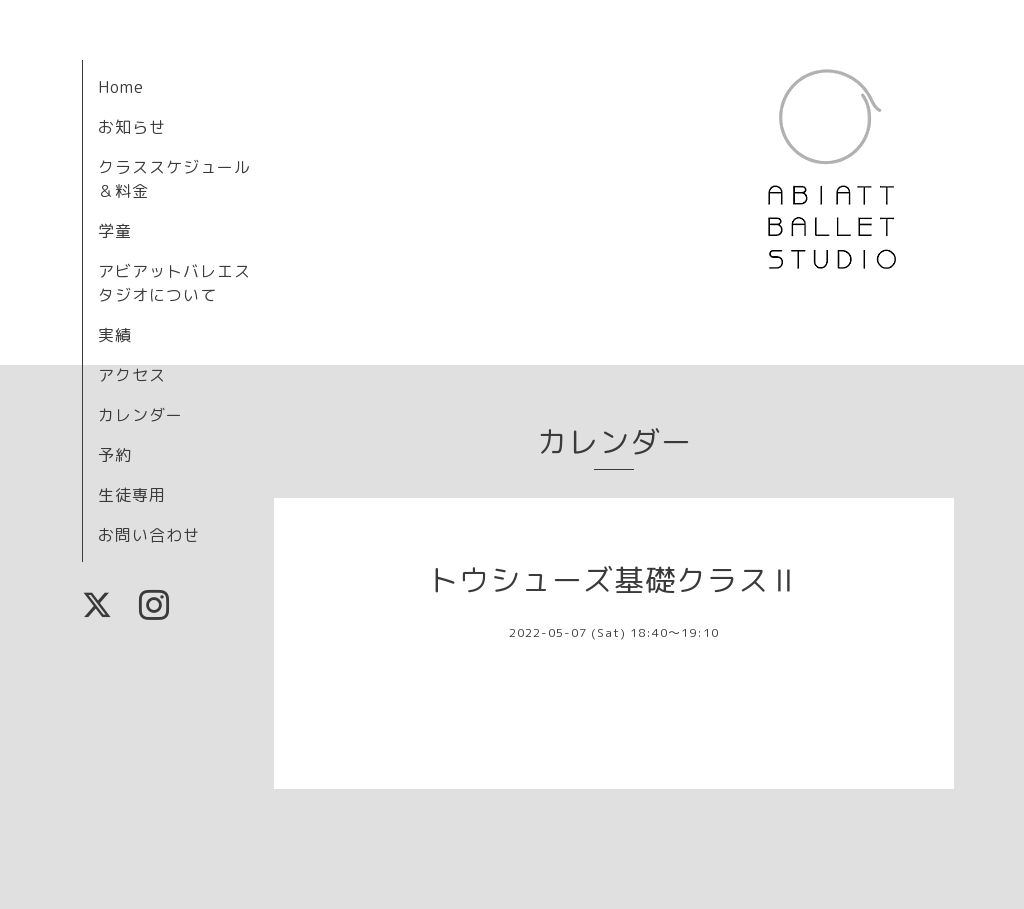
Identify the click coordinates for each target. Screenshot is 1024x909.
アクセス (132, 375)
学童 (115, 231)
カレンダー (140, 415)
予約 (115, 455)
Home (121, 87)
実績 (115, 335)
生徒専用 (132, 495)
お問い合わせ (149, 535)
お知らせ (132, 127)
